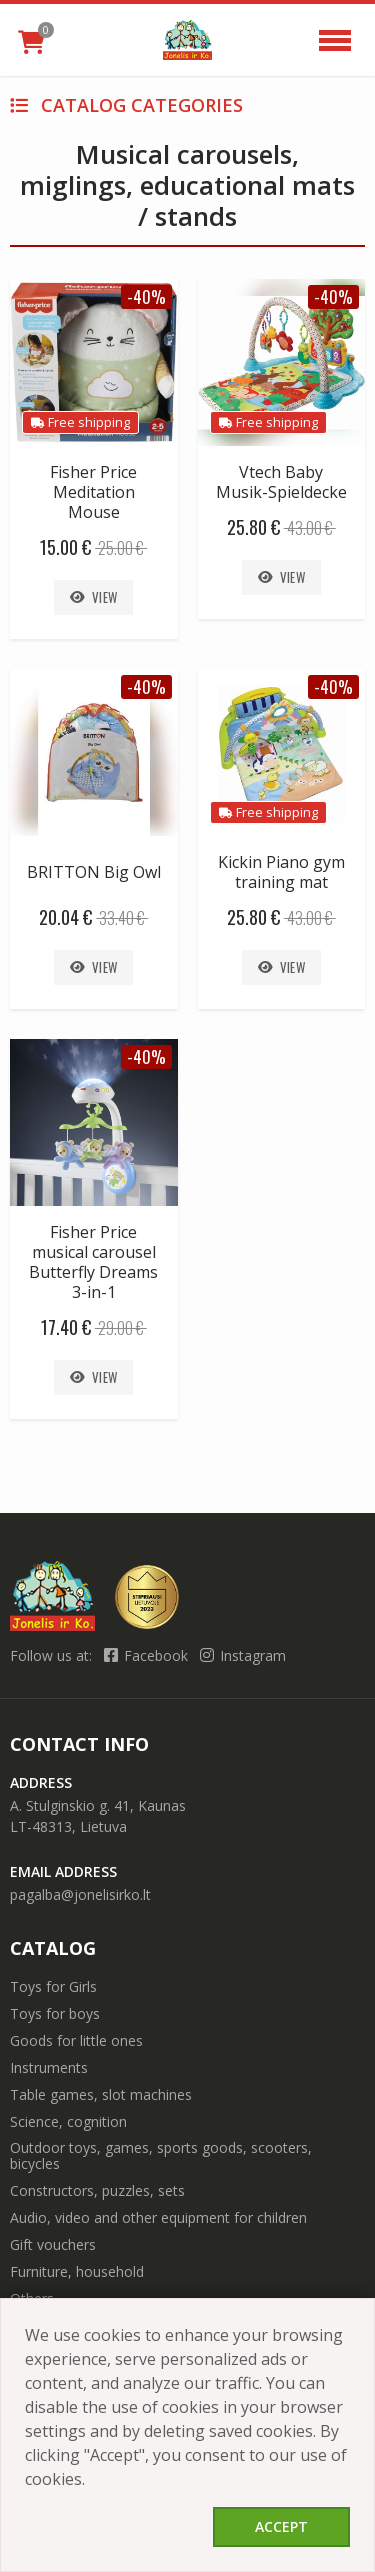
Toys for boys (55, 2013)
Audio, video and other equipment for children (158, 2217)
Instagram (243, 1655)
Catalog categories (126, 105)
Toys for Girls (53, 1986)
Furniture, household (77, 2271)
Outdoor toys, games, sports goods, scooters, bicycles (161, 2155)
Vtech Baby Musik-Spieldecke (281, 482)
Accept (281, 2526)
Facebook (148, 1655)
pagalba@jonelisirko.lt (80, 1894)
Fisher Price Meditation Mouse (93, 492)
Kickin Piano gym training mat (281, 872)
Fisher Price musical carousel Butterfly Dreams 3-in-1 (93, 1262)
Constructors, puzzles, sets (97, 2190)
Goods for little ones (76, 2040)
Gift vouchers (53, 2244)
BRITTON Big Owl (94, 872)
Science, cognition (68, 2121)
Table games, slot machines (101, 2094)
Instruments (49, 2067)
